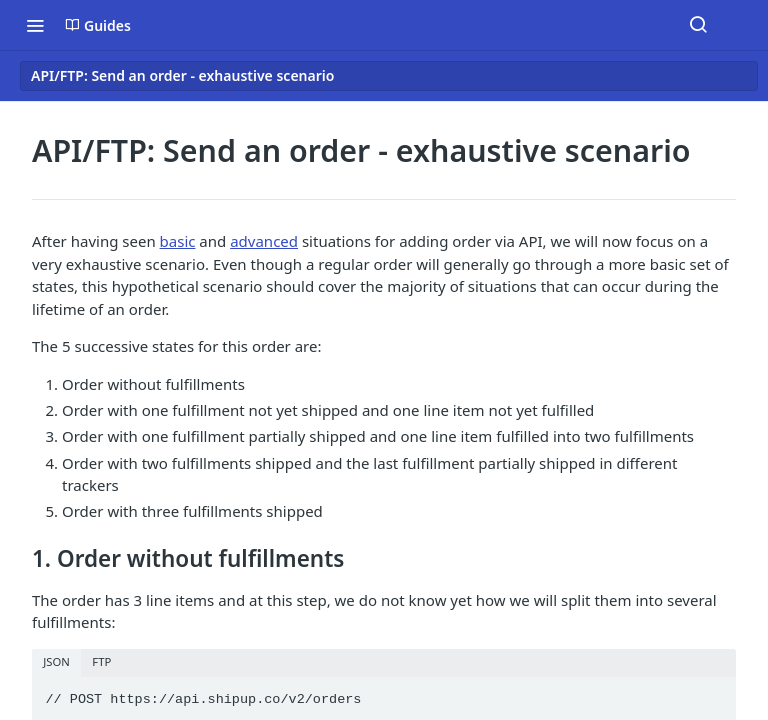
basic (178, 241)
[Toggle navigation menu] (35, 25)
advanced (264, 241)
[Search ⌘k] (698, 25)
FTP (101, 661)
